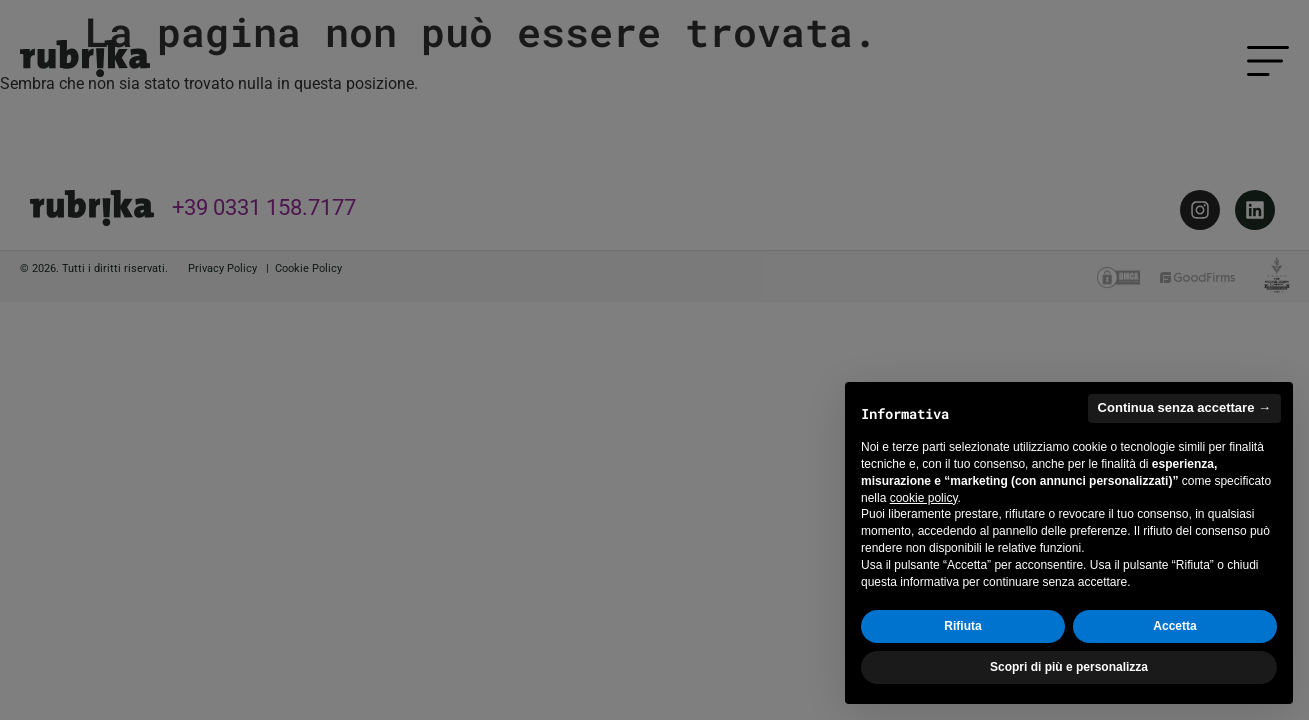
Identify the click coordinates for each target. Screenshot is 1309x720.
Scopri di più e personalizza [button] (1069, 667)
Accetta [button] (1174, 627)
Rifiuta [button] (962, 627)
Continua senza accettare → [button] (1184, 408)
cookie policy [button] (924, 498)
